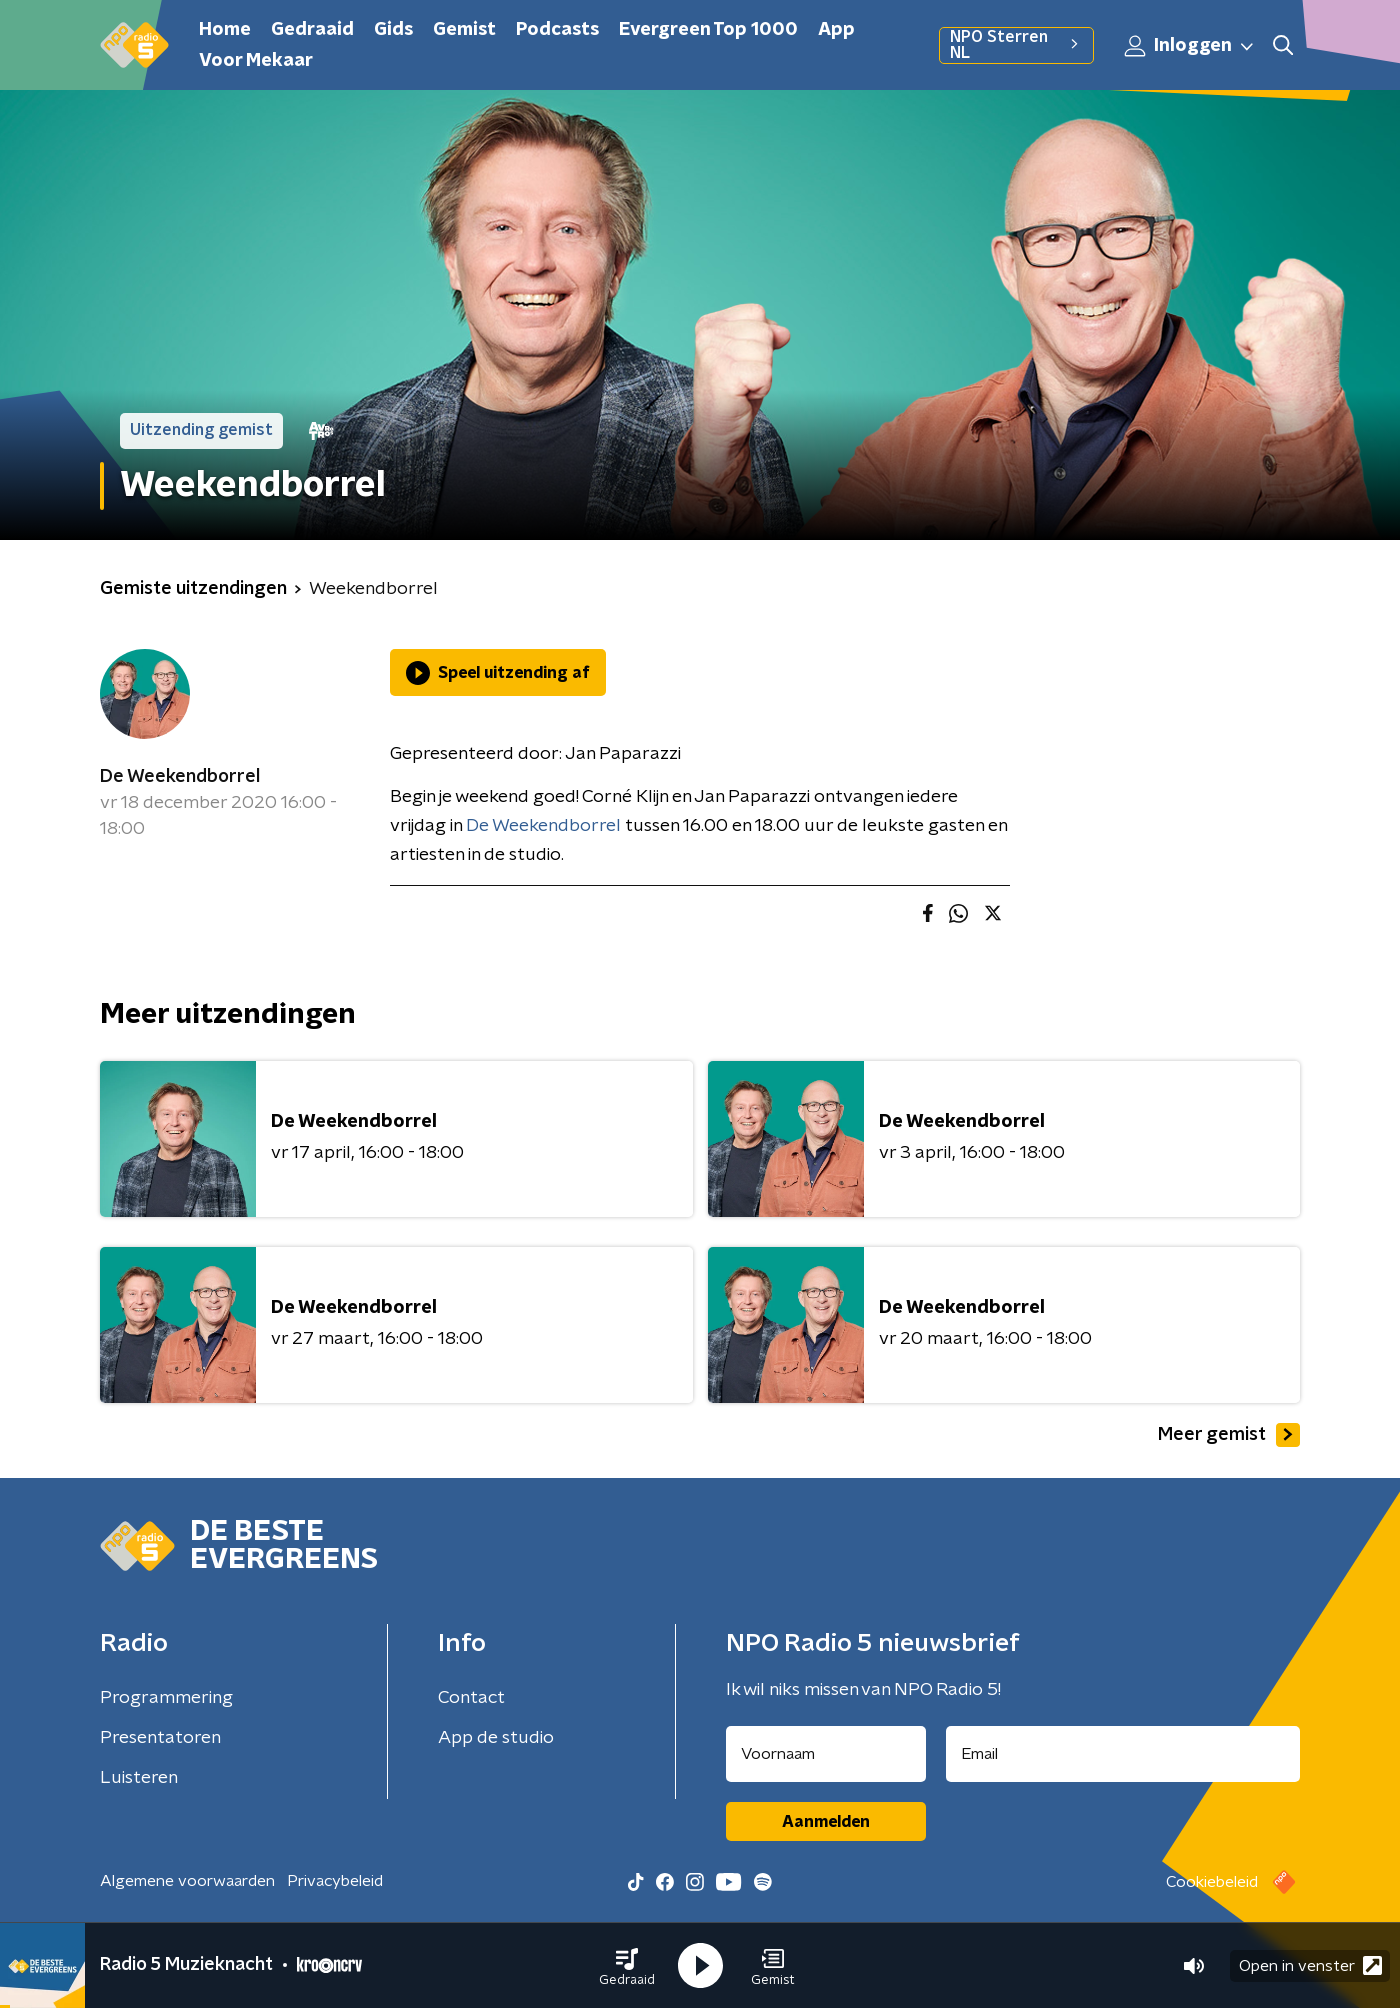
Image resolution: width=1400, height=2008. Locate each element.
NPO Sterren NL (1016, 45)
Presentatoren (160, 1738)
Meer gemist (1229, 1435)
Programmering (166, 1698)
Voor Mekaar (256, 61)
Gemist (464, 30)
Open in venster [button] (1310, 1965)
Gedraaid (312, 30)
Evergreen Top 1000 (708, 30)
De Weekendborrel (180, 777)
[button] (627, 1966)
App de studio (496, 1738)
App (836, 30)
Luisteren (139, 1778)
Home (225, 30)
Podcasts (557, 30)
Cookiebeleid (1212, 1882)
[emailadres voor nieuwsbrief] (1123, 1754)
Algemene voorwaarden (187, 1881)
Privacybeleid (335, 1881)
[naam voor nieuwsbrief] (826, 1754)
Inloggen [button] (1190, 46)
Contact (471, 1698)
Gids (393, 30)
